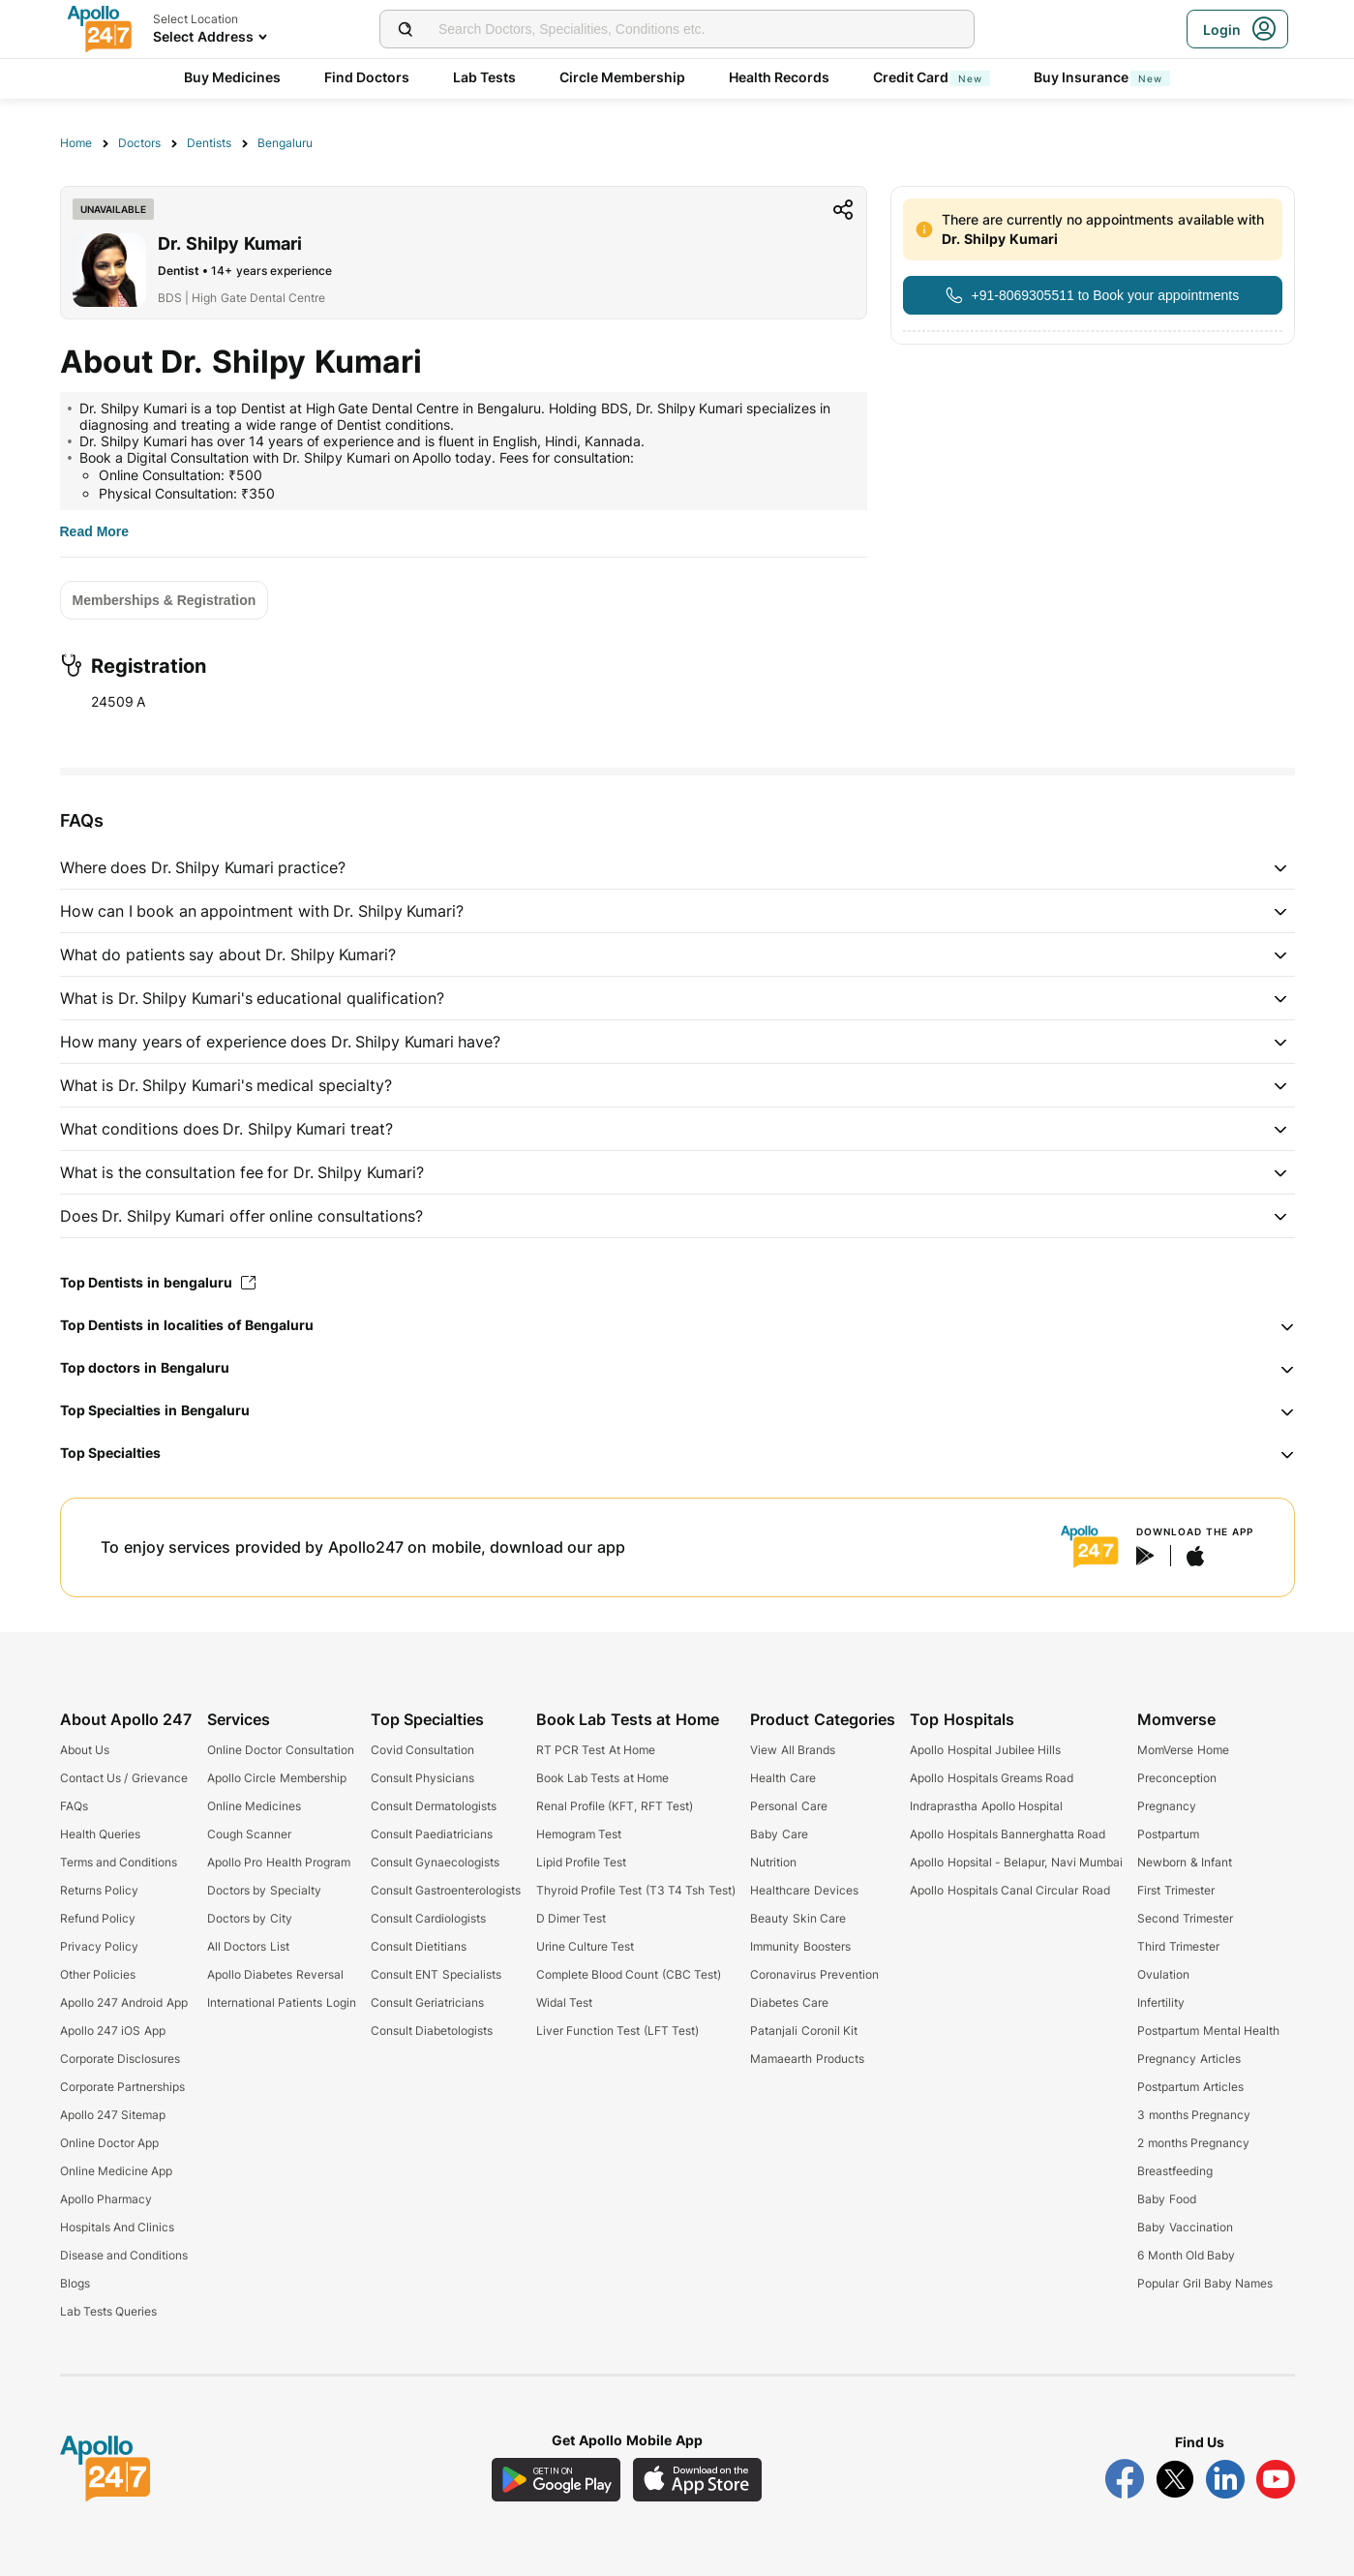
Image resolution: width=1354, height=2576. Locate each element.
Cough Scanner (249, 1834)
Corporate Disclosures (120, 2058)
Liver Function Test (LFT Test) (617, 2030)
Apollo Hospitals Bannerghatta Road (1007, 1834)
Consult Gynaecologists (435, 1862)
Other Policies (97, 1974)
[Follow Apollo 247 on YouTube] (1275, 2479)
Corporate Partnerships (122, 2086)
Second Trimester (1184, 1918)
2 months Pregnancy (1193, 2143)
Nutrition (773, 1862)
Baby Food (1166, 2199)
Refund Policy (97, 1918)
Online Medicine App (116, 2171)
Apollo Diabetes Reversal (275, 1974)
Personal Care (788, 1806)
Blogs (75, 2283)
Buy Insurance (1102, 77)
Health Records (779, 77)
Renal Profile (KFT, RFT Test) (614, 1806)
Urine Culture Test (585, 1946)
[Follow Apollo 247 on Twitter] (1175, 2479)
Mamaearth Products (806, 2058)
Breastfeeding (1175, 2171)
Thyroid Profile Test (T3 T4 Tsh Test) (636, 1890)
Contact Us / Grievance (124, 1778)
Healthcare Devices (804, 1890)
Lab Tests (485, 77)
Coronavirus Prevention (814, 1974)
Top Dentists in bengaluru (158, 1282)
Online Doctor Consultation (280, 1750)
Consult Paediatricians (432, 1834)
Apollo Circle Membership (276, 1778)
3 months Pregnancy (1193, 2114)
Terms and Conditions (119, 1862)
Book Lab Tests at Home (602, 1778)
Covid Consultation (422, 1750)
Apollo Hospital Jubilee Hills (985, 1750)
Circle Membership (622, 77)
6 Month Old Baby (1186, 2255)
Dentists (209, 143)
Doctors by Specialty (264, 1890)
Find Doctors (367, 77)
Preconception (1177, 1778)
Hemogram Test (578, 1834)
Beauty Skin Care (798, 1918)
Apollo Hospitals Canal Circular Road (1009, 1890)
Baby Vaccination (1184, 2227)
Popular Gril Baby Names (1205, 2283)
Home (76, 143)
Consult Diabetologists (432, 2030)
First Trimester (1175, 1890)
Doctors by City (249, 1918)
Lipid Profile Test (581, 1862)
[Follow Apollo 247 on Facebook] (1124, 2479)
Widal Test (564, 2002)
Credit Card (932, 77)
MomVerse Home (1182, 1750)
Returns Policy (99, 1890)
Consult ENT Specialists (436, 1974)
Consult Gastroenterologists (446, 1890)
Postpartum (1168, 1834)
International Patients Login (281, 2002)
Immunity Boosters (800, 1946)
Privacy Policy (99, 1946)
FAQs (74, 1806)
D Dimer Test (571, 1918)
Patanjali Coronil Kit (804, 2030)
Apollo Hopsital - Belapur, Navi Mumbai (1016, 1862)
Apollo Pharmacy (106, 2199)
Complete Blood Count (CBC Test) (628, 1974)
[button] (677, 867)
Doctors (139, 143)
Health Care (782, 1778)
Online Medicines (254, 1806)
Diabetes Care (788, 2002)
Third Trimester (1178, 1946)
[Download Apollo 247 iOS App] (698, 2479)
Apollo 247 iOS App (112, 2030)
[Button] (1092, 295)
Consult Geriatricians (427, 2002)
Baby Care (778, 1834)
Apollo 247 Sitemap (113, 2114)
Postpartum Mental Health (1208, 2030)
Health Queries (100, 1834)
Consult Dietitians (418, 1946)
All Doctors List (248, 1946)
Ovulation (1163, 1974)
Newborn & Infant (1184, 1862)
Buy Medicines (233, 77)
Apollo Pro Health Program (278, 1862)
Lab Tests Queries (109, 2311)
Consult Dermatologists (433, 1806)
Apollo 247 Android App (124, 2002)
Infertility (1161, 2002)
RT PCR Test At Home (595, 1750)
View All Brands (792, 1750)
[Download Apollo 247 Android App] (556, 2479)
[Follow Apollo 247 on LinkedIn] (1225, 2479)
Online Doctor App (110, 2143)
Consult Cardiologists (428, 1918)
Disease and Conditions (124, 2255)
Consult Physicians (422, 1778)
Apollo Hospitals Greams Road (991, 1778)
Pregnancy (1166, 1806)
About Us (84, 1750)
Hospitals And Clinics (117, 2227)
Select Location (195, 19)
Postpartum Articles (1190, 2086)
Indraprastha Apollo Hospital (986, 1806)
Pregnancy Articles (1188, 2058)
